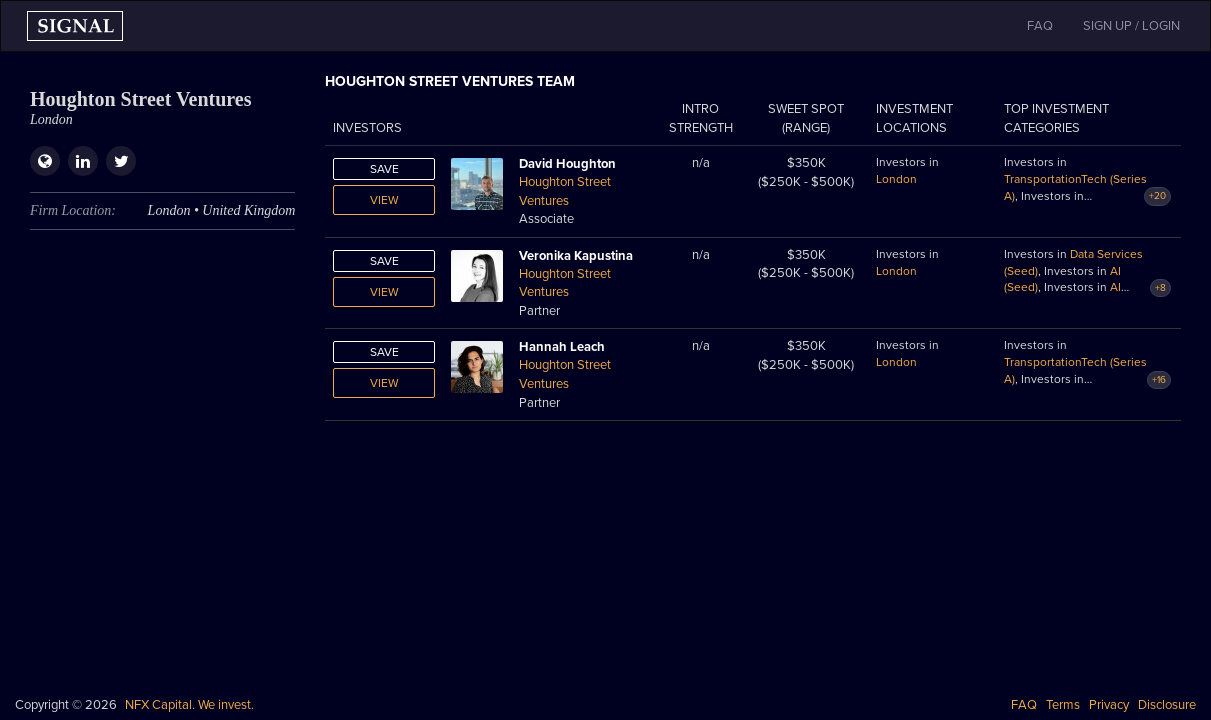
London (896, 179)
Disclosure (1167, 705)
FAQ (1024, 705)
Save (384, 169)
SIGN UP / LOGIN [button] (1131, 26)
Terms (1063, 705)
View (384, 200)
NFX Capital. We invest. (189, 705)
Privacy (1109, 705)
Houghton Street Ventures (565, 191)
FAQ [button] (1040, 26)
